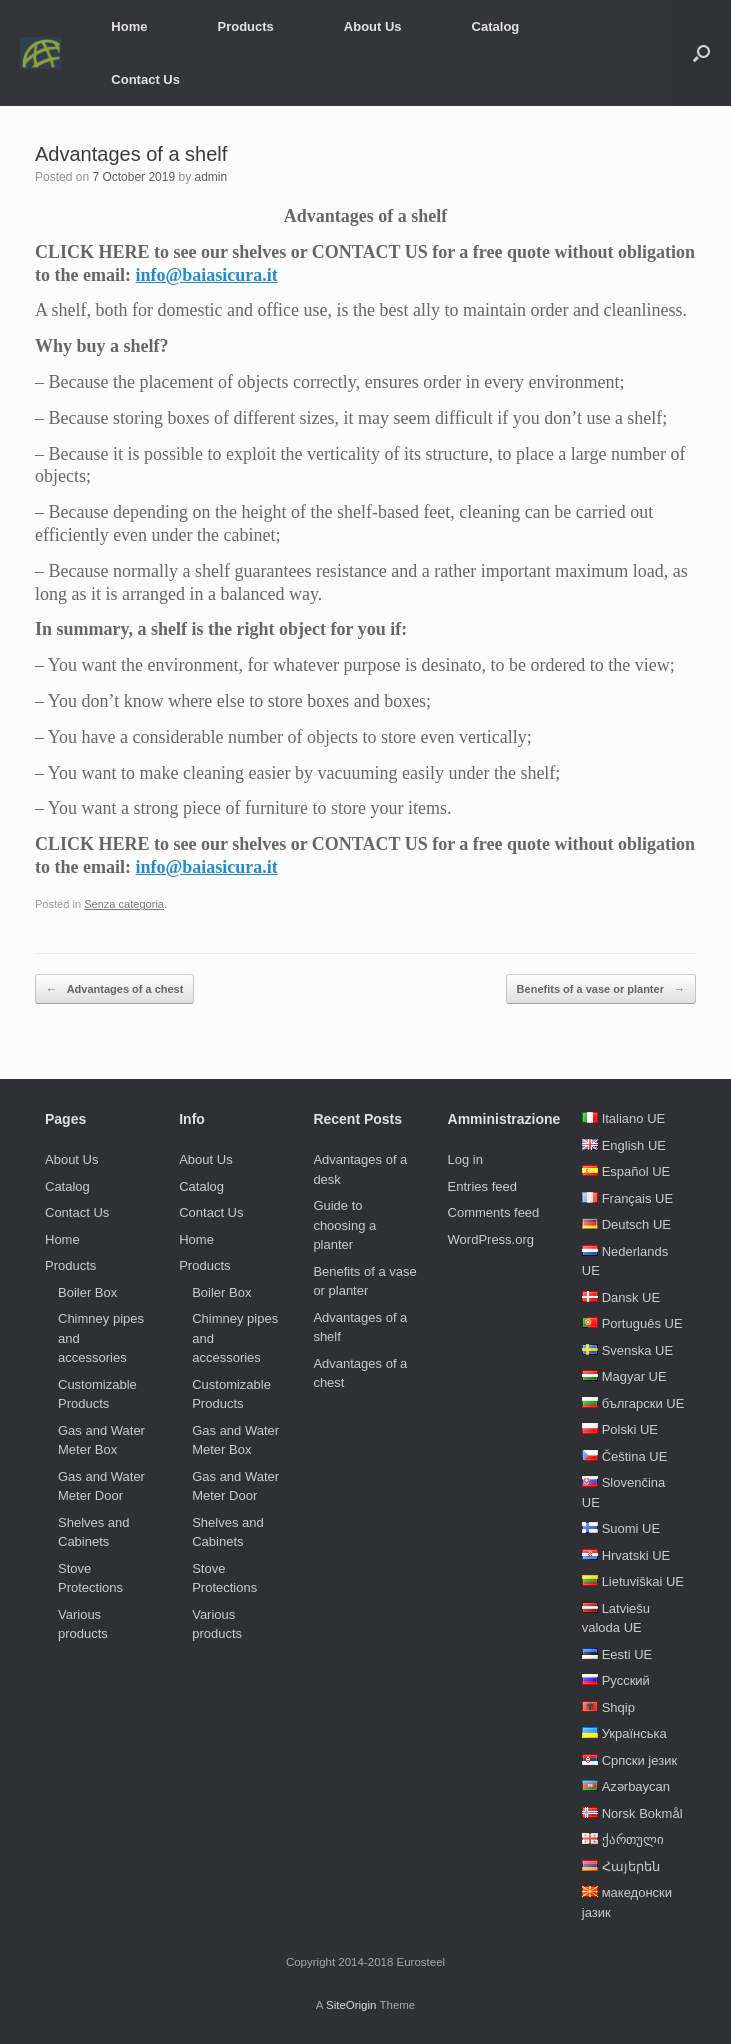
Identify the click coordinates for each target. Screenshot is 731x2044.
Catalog (496, 26)
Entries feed (482, 1186)
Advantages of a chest (114, 989)
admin (210, 177)
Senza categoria (124, 904)
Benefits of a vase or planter (601, 989)
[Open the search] (701, 53)
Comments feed (494, 1212)
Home (129, 26)
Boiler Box (87, 1292)
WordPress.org (491, 1239)
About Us (373, 26)
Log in (465, 1159)
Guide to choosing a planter (344, 1225)
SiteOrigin (351, 2005)
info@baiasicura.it (206, 275)
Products (245, 26)
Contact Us (145, 79)
